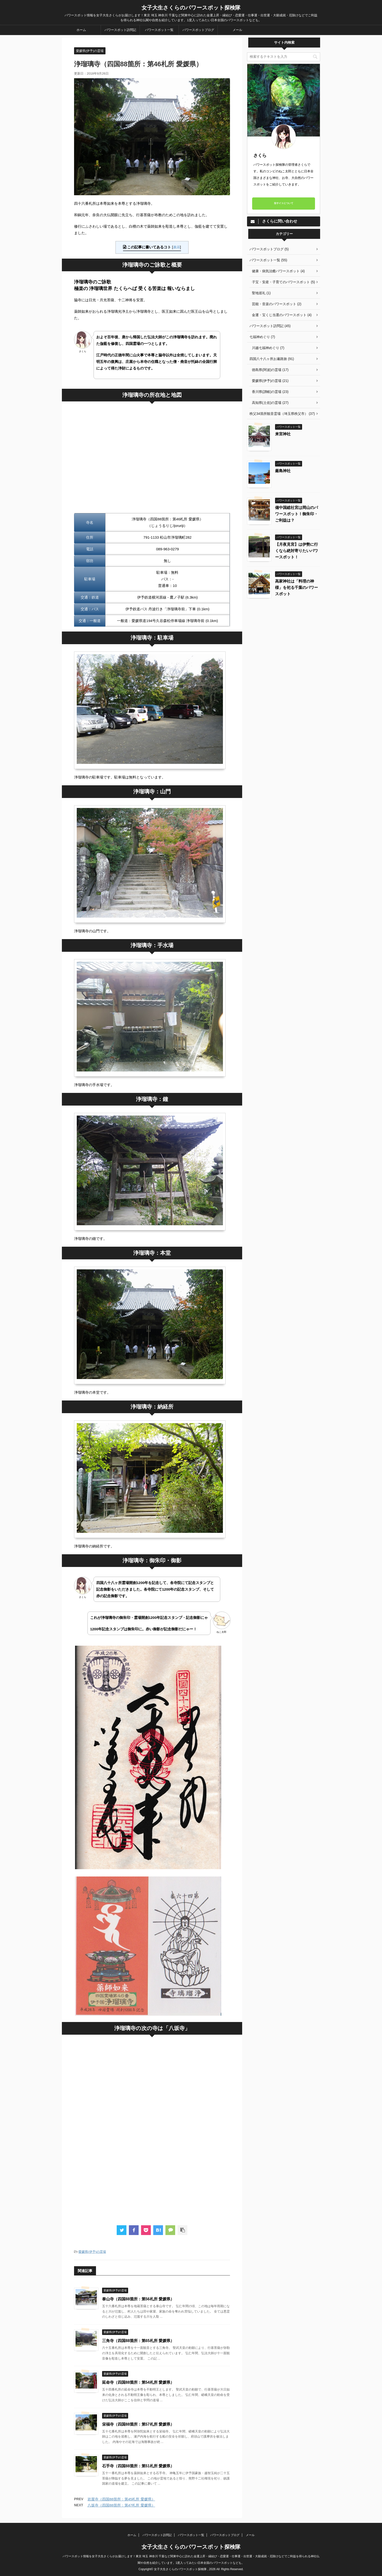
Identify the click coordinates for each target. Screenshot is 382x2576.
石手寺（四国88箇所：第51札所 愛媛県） (138, 2466)
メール (237, 30)
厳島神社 (283, 471)
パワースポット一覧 (159, 30)
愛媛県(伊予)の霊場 (92, 2252)
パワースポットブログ (198, 30)
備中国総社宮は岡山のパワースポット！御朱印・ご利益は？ (296, 513)
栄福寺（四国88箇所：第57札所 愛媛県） (138, 2424)
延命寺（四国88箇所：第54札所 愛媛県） (138, 2382)
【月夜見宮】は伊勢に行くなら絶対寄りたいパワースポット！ (296, 550)
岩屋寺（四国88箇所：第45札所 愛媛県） (121, 2499)
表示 (176, 247)
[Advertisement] (110, 2181)
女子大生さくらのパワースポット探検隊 (191, 8)
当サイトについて (283, 203)
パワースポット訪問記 (120, 30)
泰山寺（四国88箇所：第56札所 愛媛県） (138, 2299)
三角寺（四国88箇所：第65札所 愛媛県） (138, 2341)
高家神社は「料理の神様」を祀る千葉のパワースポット (296, 587)
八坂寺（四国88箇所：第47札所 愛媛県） (121, 2505)
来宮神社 (283, 434)
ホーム (81, 30)
